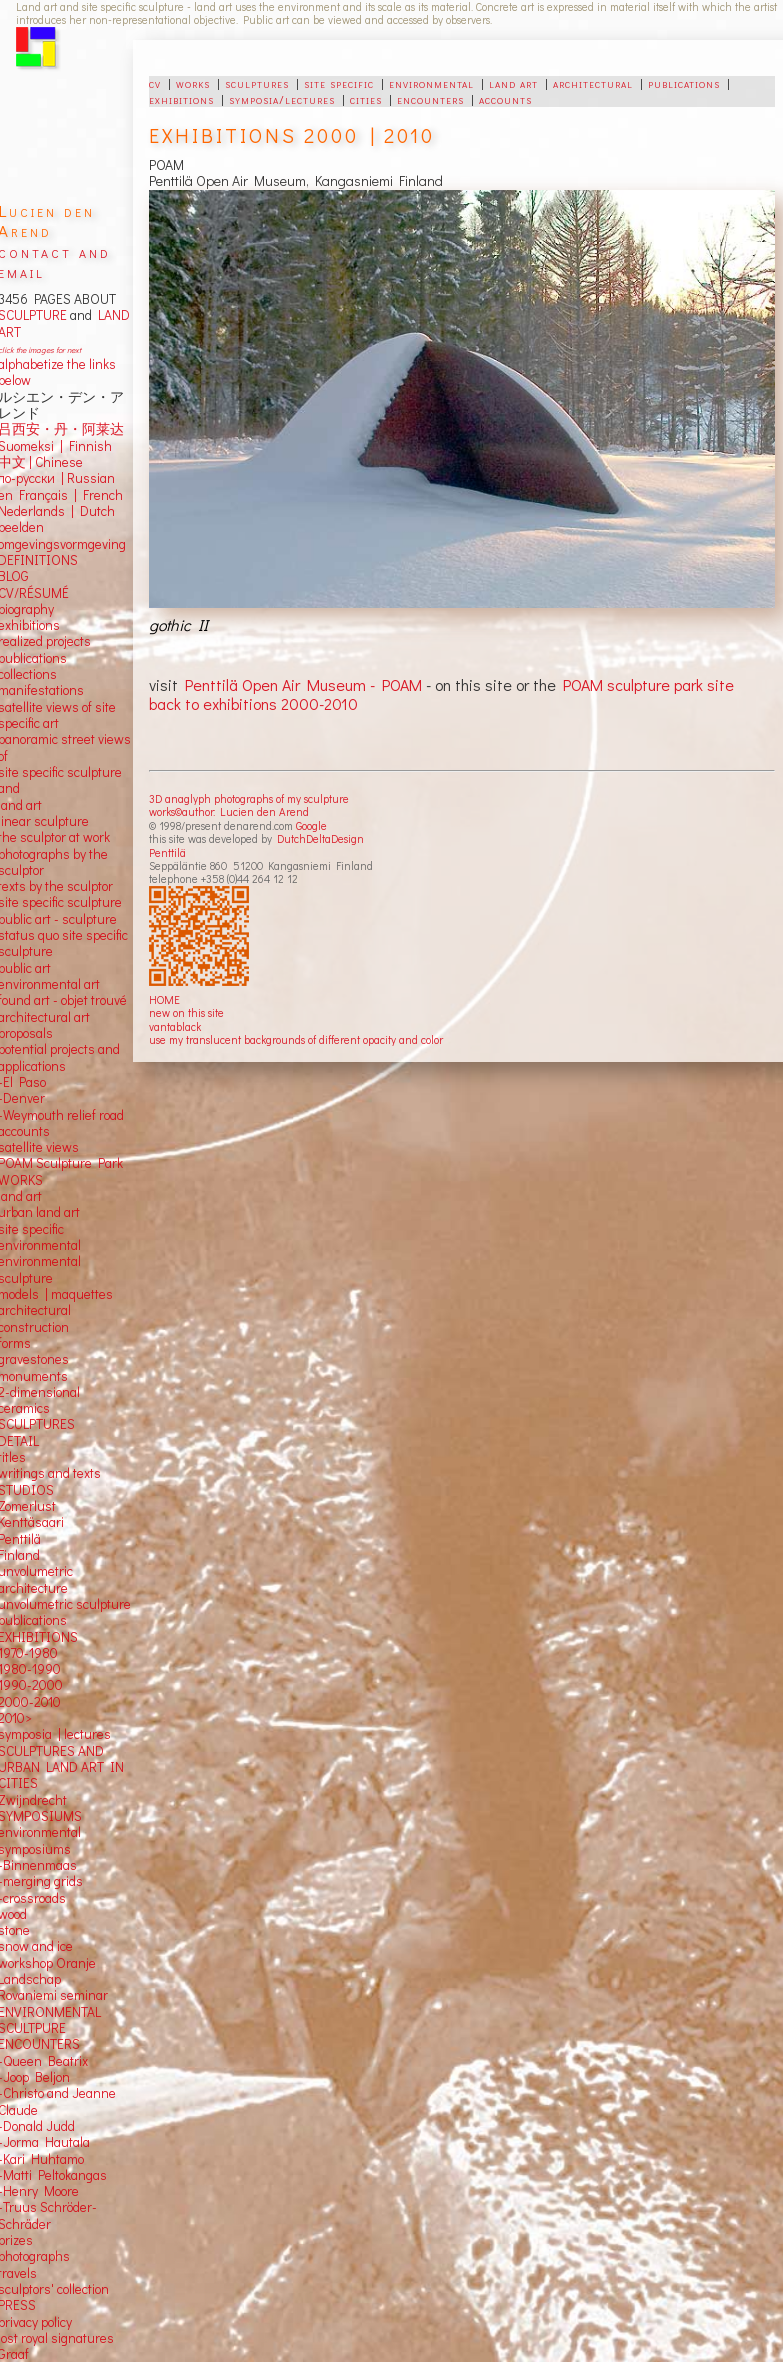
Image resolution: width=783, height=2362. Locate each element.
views (62, 1147)
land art (513, 83)
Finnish (87, 446)
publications (684, 83)
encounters (430, 99)
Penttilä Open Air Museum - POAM (305, 684)
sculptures (257, 83)
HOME (164, 999)
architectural (593, 83)
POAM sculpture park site (648, 684)
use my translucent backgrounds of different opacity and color (296, 1039)
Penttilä (167, 852)
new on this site (186, 1012)
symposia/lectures (282, 99)
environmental (431, 83)
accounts (505, 99)
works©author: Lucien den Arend (229, 811)
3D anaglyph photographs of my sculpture (249, 798)
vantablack (175, 1026)
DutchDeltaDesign (320, 838)
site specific (339, 83)
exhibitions (181, 99)
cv (155, 83)
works (193, 83)
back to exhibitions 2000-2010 (253, 703)
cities (366, 99)
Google (311, 825)
